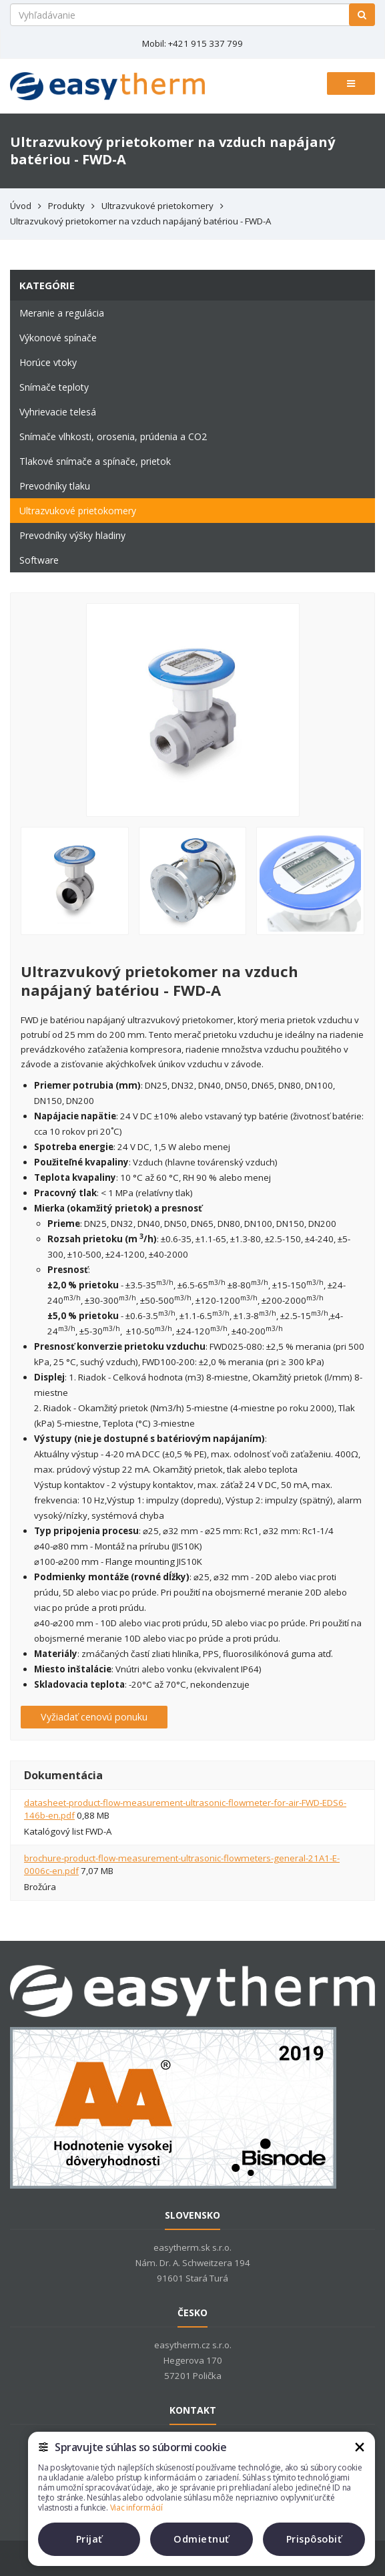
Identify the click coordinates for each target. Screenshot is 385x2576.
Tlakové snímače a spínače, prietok (95, 461)
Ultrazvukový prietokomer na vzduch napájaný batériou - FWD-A (140, 221)
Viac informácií (136, 2507)
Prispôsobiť (314, 2539)
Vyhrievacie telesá (57, 411)
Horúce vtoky (48, 362)
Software (39, 560)
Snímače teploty (54, 387)
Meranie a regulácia (61, 313)
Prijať (89, 2539)
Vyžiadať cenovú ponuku (94, 1716)
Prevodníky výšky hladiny (72, 535)
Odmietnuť (201, 2539)
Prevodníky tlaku (54, 486)
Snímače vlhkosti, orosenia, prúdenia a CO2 (113, 436)
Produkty (66, 206)
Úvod (20, 206)
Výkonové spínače (58, 337)
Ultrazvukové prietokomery (157, 206)
